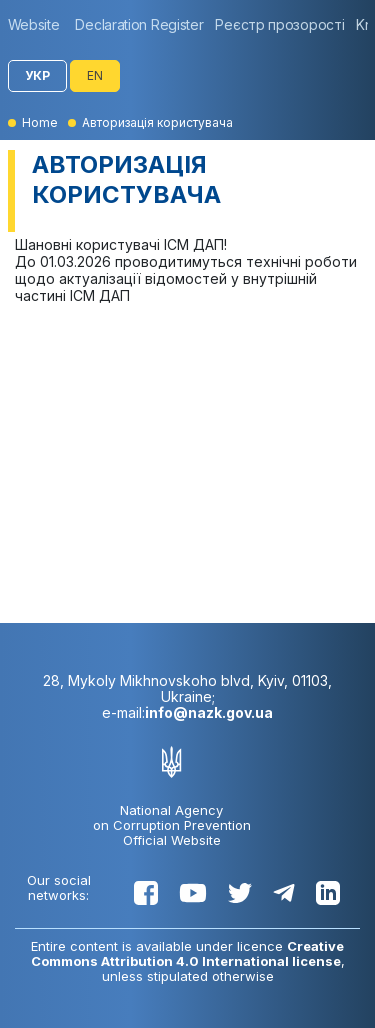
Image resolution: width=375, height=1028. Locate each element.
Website (34, 24)
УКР (37, 75)
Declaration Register (139, 24)
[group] (39, 24)
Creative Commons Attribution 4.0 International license (188, 953)
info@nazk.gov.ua (209, 712)
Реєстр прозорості (279, 24)
